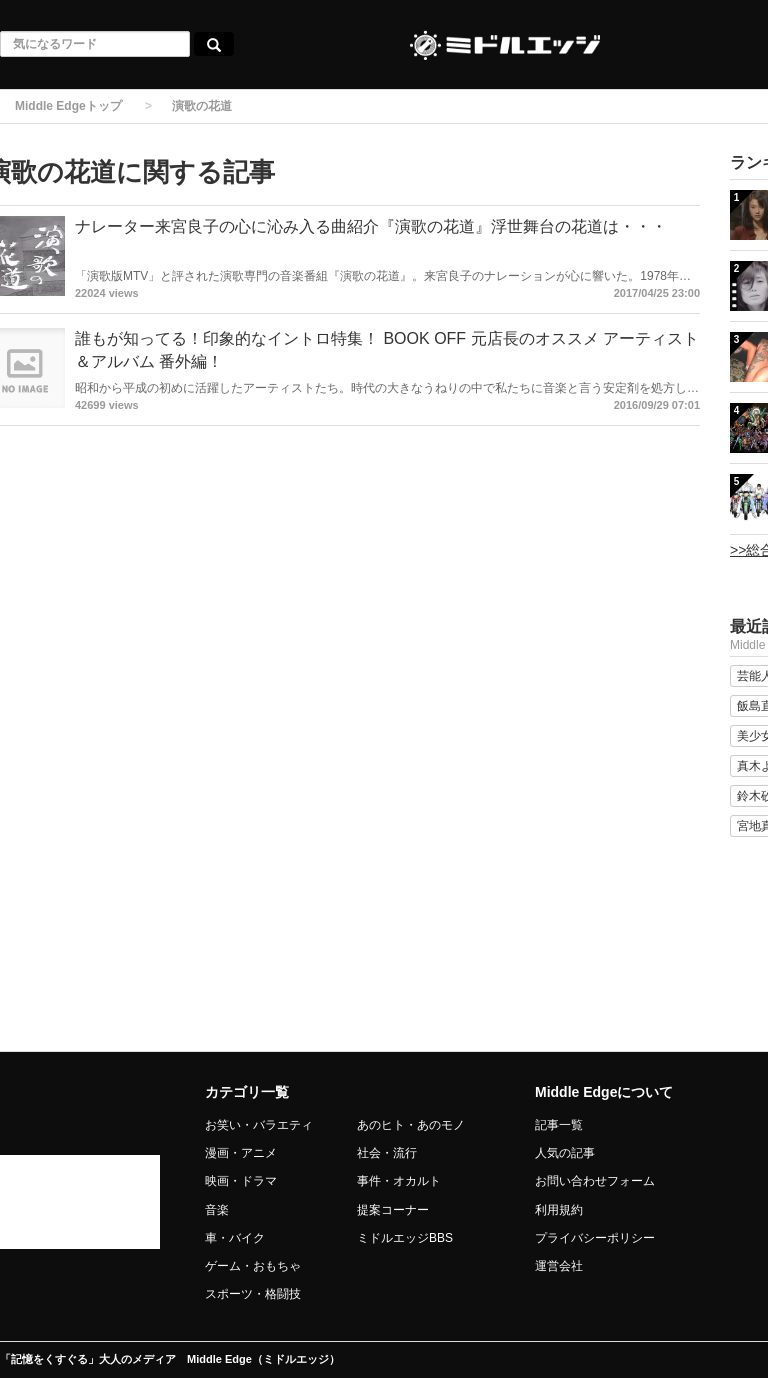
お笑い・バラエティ (259, 1125)
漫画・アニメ (241, 1153)
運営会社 (559, 1266)
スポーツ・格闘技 (253, 1294)
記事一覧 (559, 1125)
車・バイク (235, 1238)
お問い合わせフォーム (595, 1181)
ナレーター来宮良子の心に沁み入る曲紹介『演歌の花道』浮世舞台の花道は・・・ (371, 226)
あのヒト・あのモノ (411, 1125)
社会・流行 (387, 1153)
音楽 (217, 1210)
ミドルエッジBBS (405, 1238)
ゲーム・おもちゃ (253, 1266)
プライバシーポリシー (595, 1238)
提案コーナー (393, 1210)
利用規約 (559, 1210)
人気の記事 (565, 1153)
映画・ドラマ (241, 1181)
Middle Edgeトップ (68, 106)
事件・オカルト (399, 1181)
